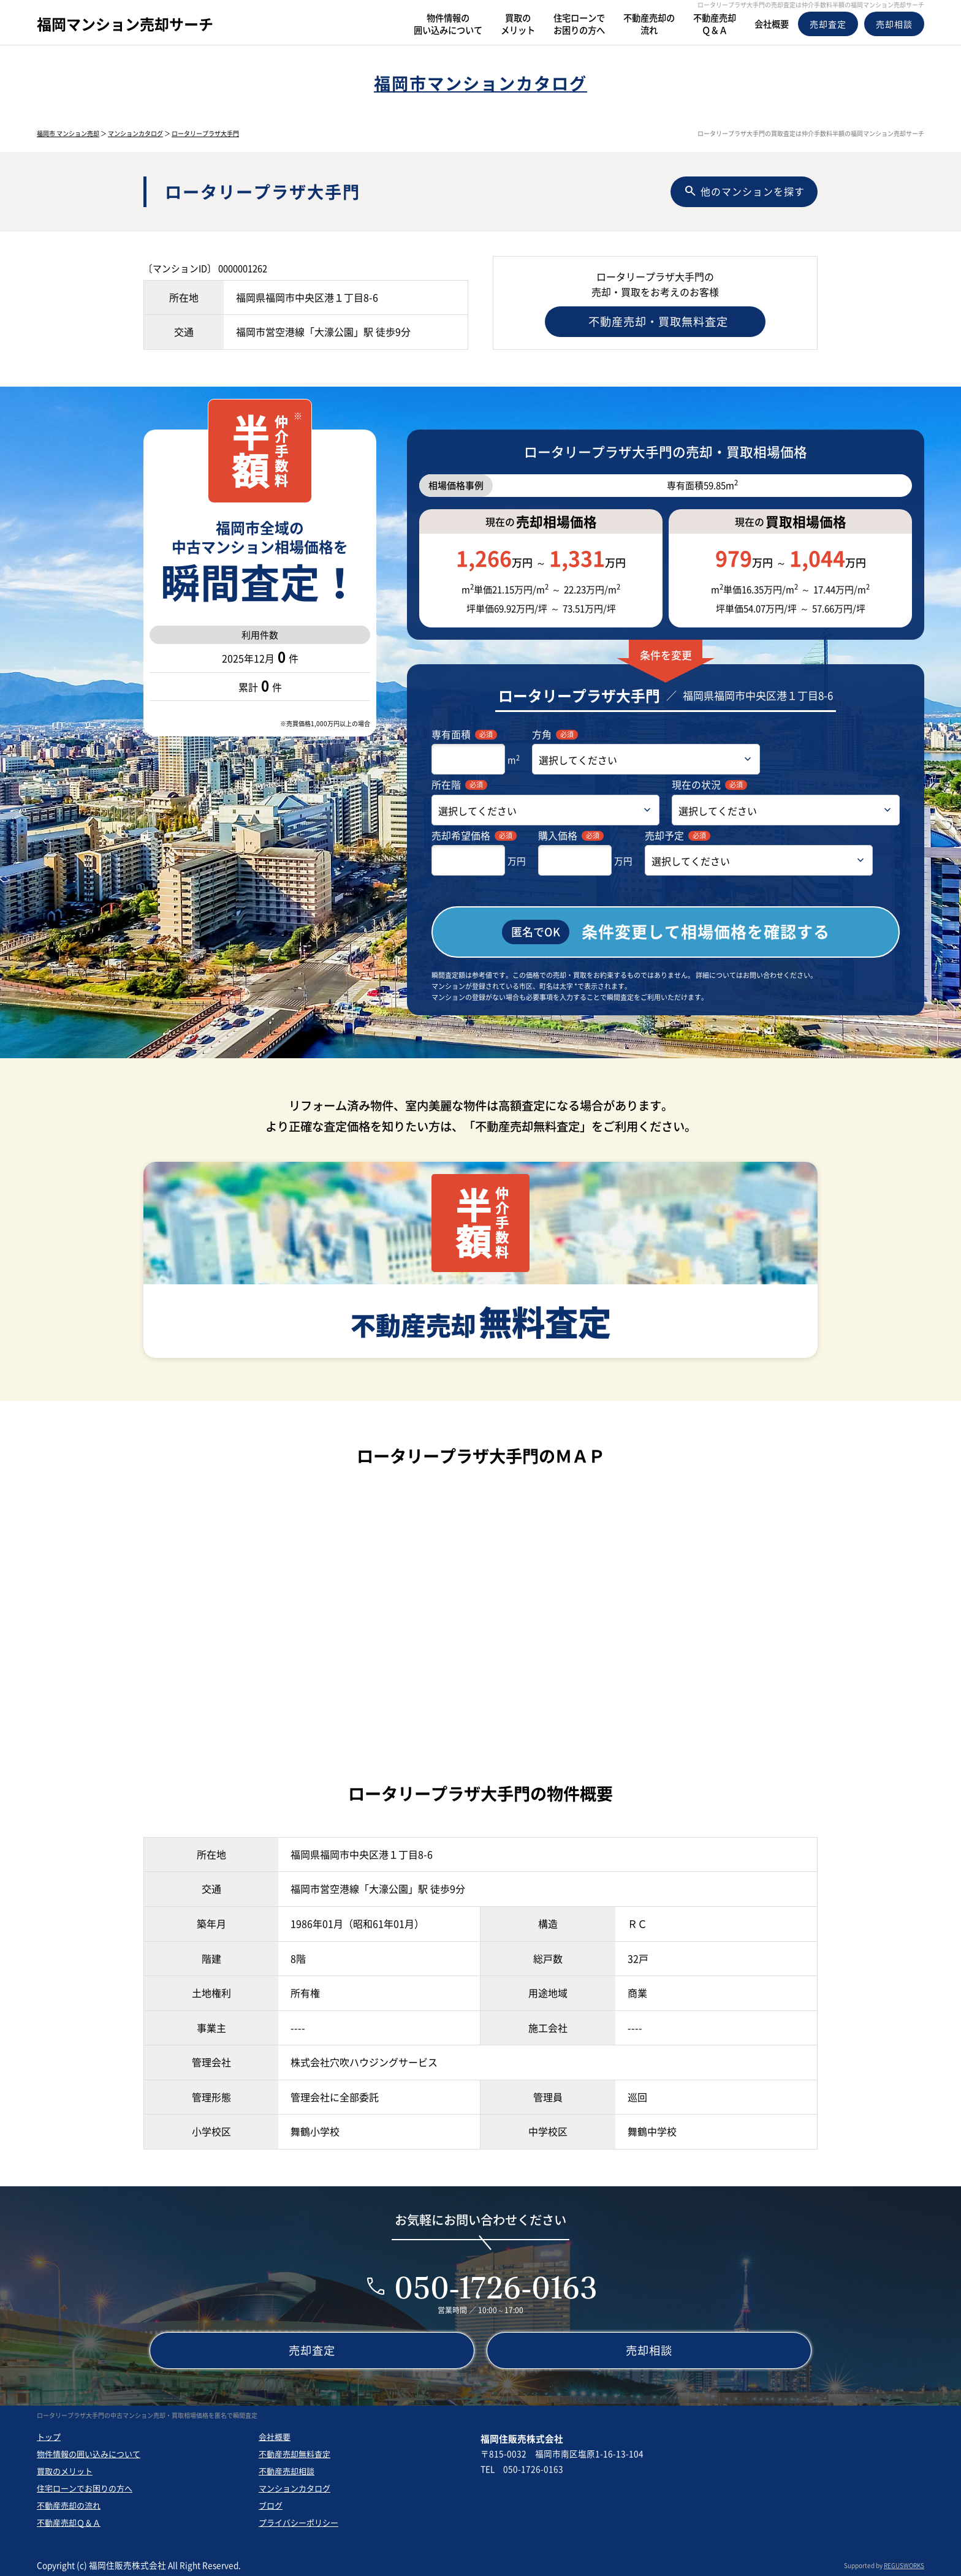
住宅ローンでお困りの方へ (84, 2485)
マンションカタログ (135, 133)
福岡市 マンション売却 (68, 133)
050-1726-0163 (496, 2284)
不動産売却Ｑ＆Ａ (69, 2520)
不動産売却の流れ (69, 2503)
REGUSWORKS (904, 2562)
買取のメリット (65, 2468)
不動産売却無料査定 (294, 2451)
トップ (49, 2434)
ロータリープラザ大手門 (205, 133)
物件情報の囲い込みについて (88, 2451)
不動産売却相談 (286, 2468)
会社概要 (275, 2434)
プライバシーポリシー (298, 2520)
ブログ (271, 2503)
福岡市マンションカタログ (480, 83)
